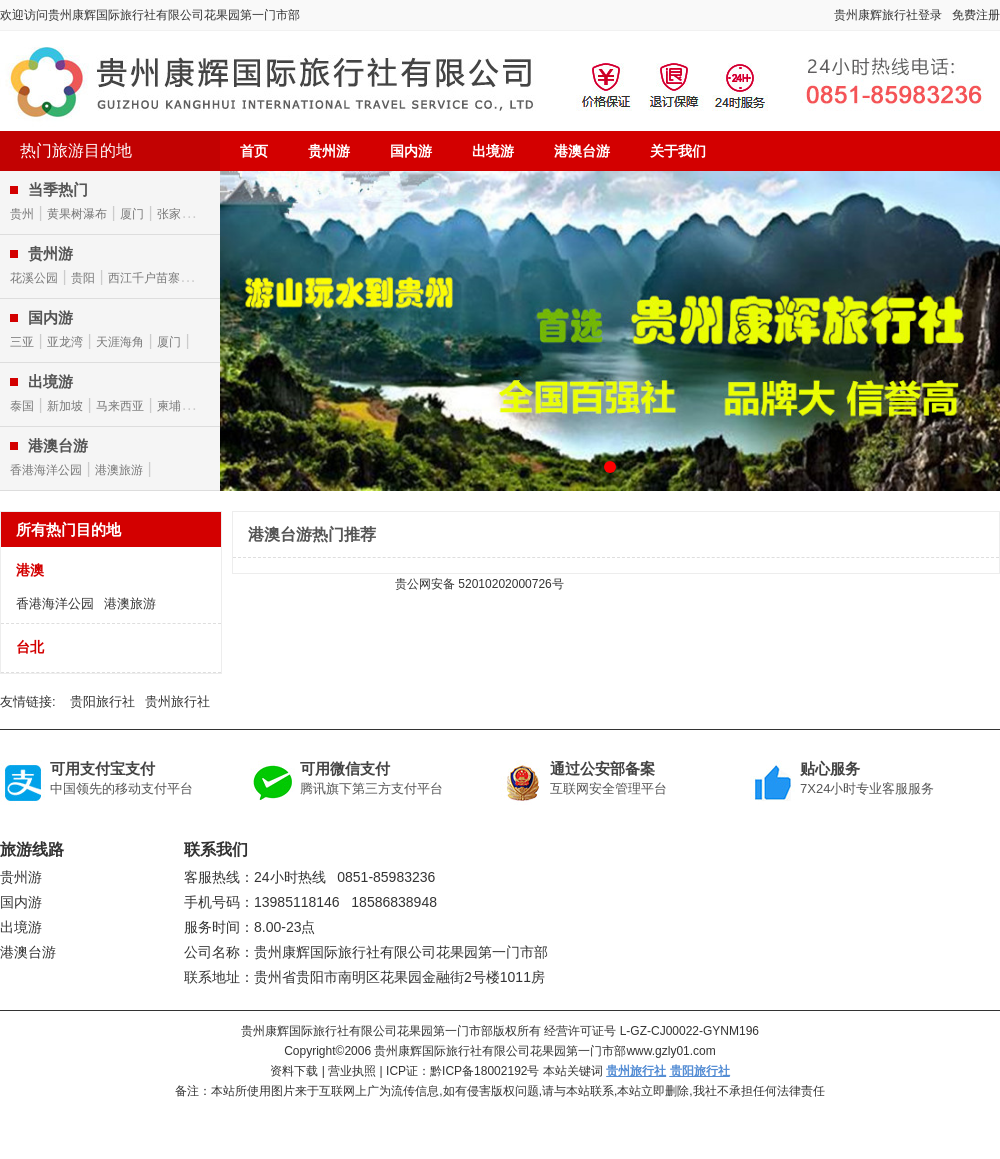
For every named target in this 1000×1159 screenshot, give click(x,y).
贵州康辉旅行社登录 (888, 15)
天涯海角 (120, 342)
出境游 (493, 151)
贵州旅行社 (177, 701)
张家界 (175, 214)
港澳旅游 (119, 470)
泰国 (22, 406)
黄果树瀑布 (77, 214)
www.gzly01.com (670, 1051)
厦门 (132, 214)
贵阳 (83, 278)
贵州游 (329, 151)
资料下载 (294, 1071)
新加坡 (65, 406)
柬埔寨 (175, 406)
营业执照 (352, 1071)
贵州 (22, 214)
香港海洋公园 (46, 470)
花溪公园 (34, 278)
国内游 (411, 151)
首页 (254, 151)
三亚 (22, 342)
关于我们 (678, 151)
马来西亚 (120, 406)
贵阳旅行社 (102, 701)
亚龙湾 (65, 342)
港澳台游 (582, 151)
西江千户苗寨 (144, 278)
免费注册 (976, 15)
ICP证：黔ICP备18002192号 (462, 1071)
